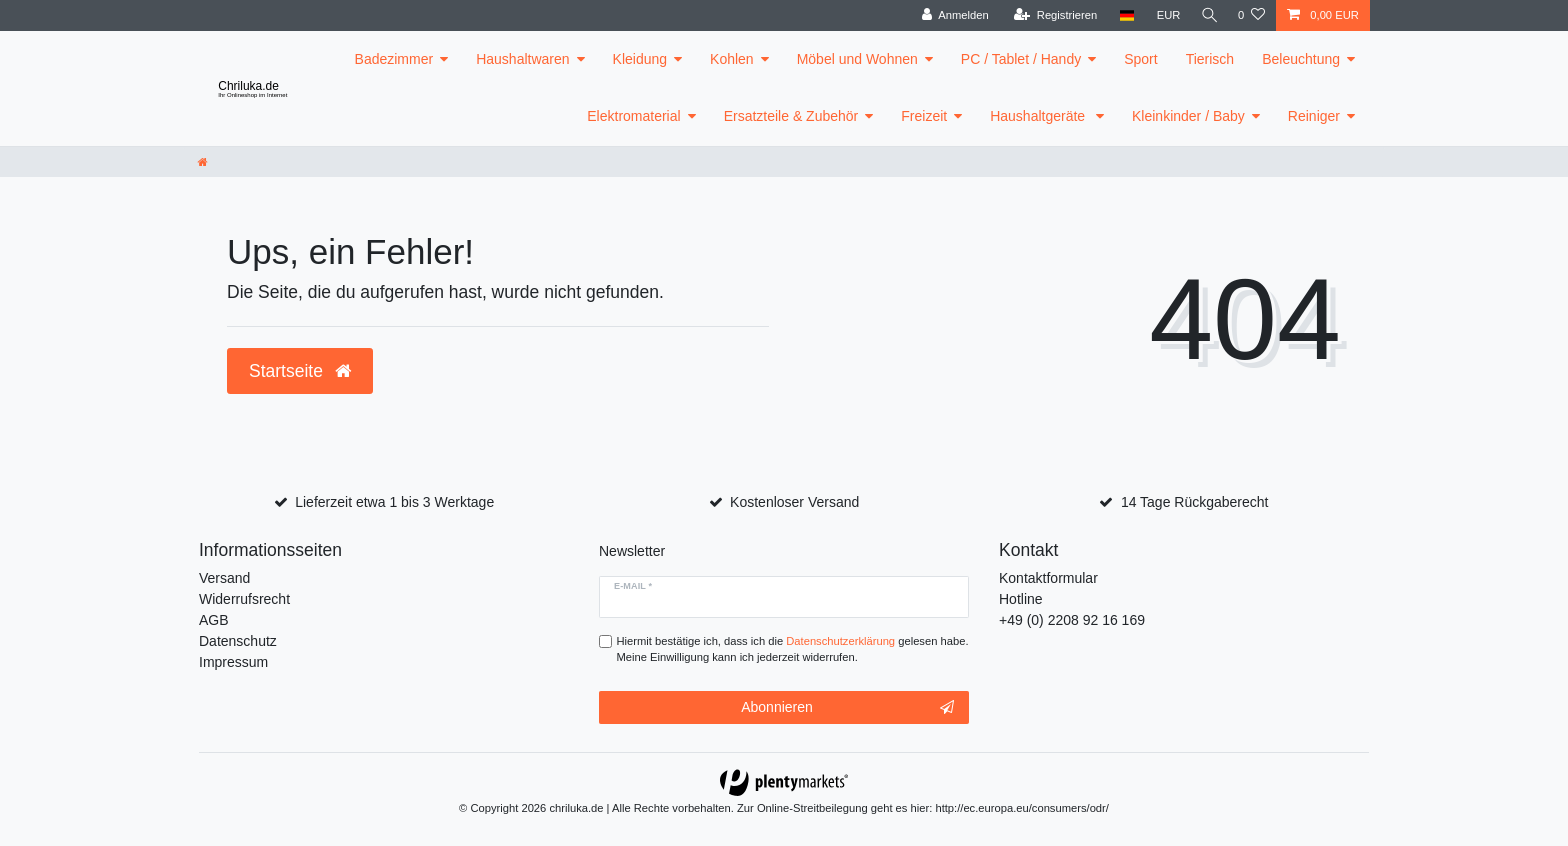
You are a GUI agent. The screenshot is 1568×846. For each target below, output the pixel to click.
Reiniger (1314, 116)
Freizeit (924, 116)
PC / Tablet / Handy (1021, 59)
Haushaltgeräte (1039, 116)
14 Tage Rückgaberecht (1195, 502)
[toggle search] (1207, 15)
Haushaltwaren (522, 59)
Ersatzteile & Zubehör (791, 116)
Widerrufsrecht (244, 599)
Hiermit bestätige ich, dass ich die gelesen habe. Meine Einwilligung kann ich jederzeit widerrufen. (793, 649)
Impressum (233, 662)
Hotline (1021, 599)
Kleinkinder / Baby (1188, 116)
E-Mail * (633, 586)
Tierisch (1210, 59)
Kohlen (732, 59)
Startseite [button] (300, 371)
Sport (1140, 59)
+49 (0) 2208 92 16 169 (1072, 620)
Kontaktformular (1048, 578)
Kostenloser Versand (794, 502)
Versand (224, 578)
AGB (214, 620)
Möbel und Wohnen (857, 59)
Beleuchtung (1301, 59)
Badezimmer (394, 59)
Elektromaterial (633, 116)
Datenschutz (238, 641)
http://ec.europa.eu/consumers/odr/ (1022, 808)
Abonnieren (847, 708)
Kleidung (640, 59)
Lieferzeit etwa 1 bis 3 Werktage (394, 502)
